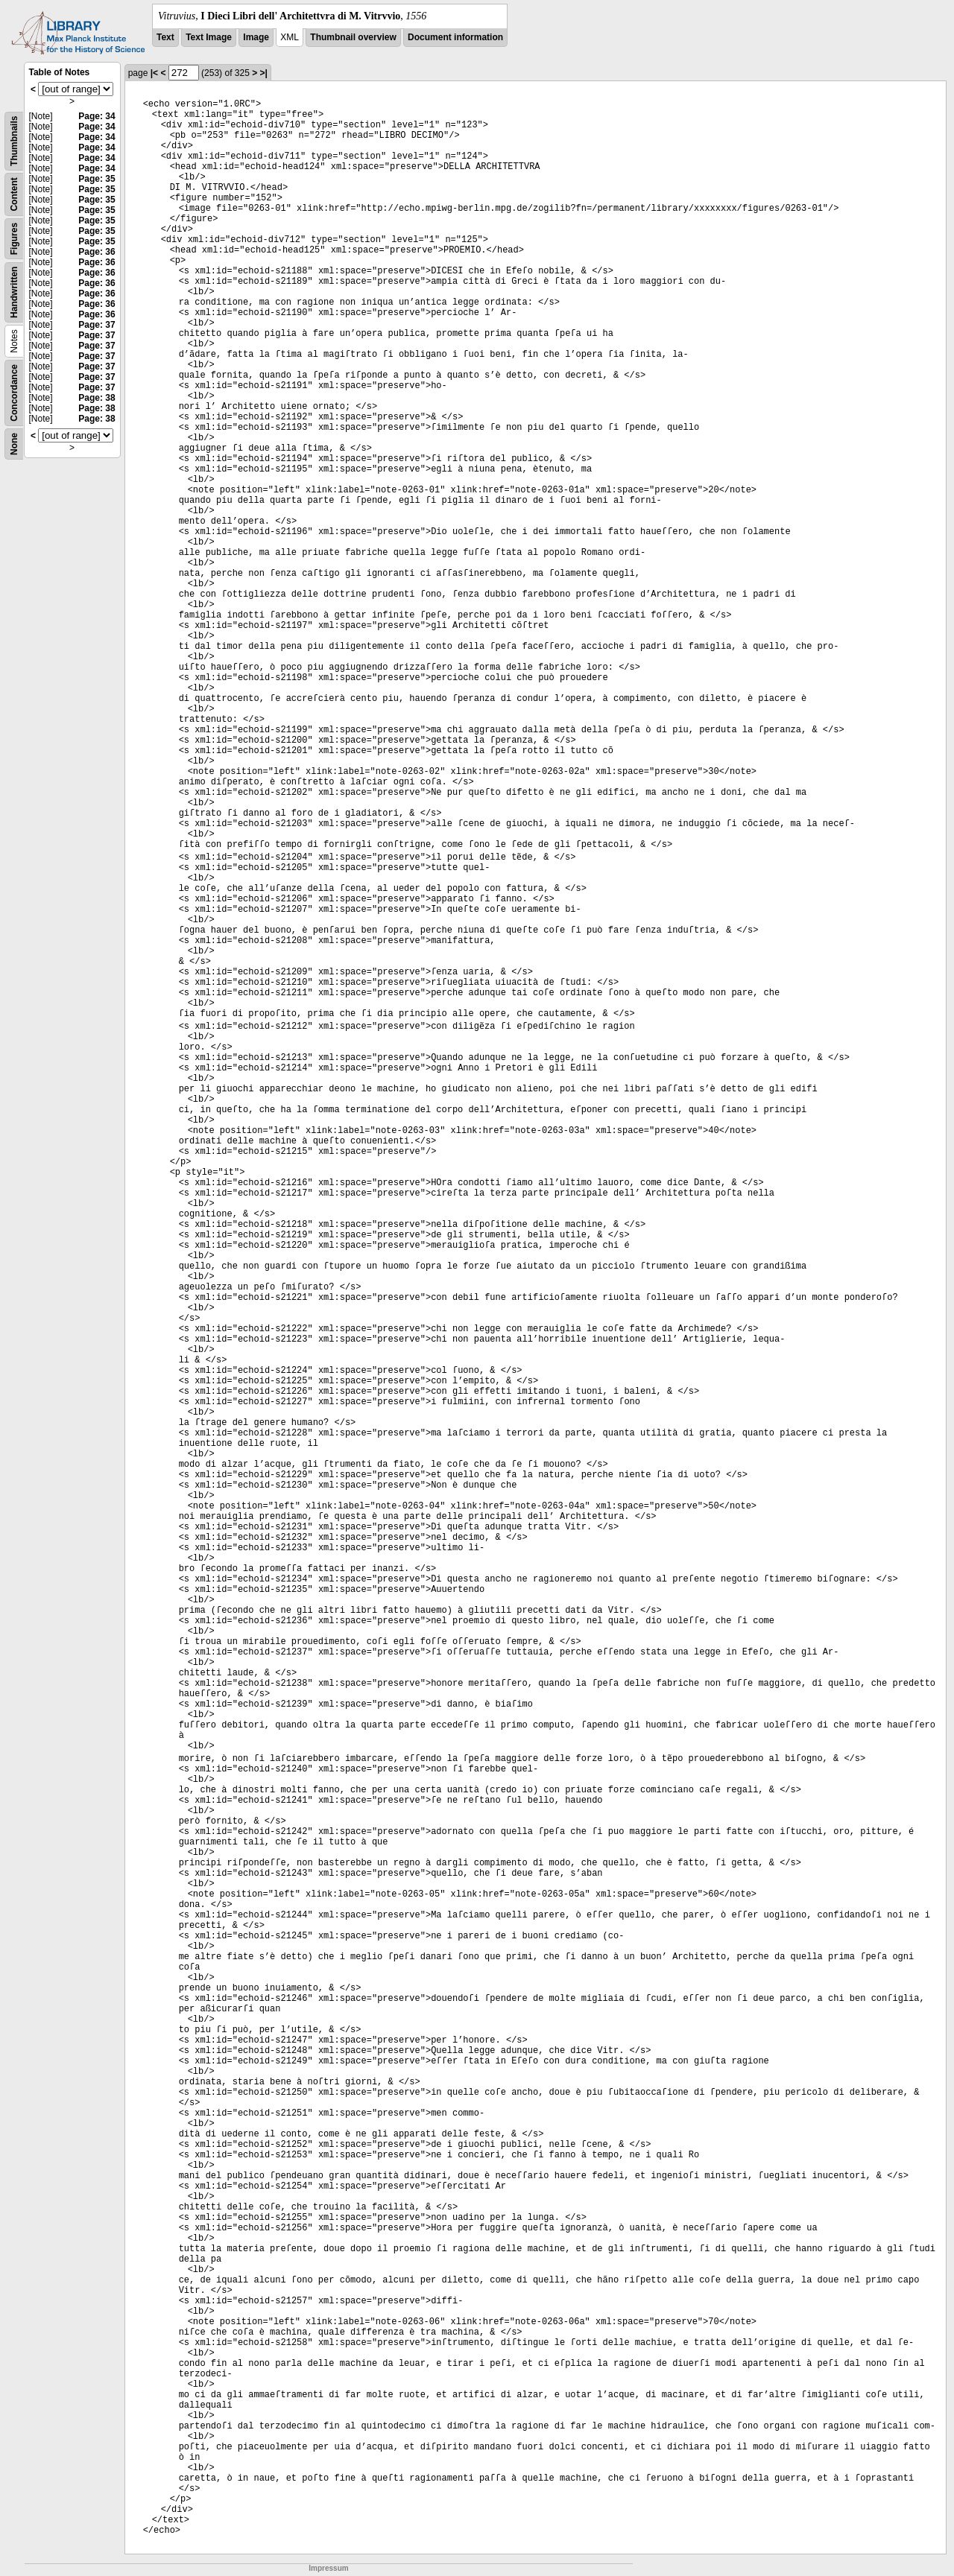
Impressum (328, 2568)
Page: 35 (96, 179)
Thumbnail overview (353, 37)
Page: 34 (96, 116)
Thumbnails (14, 141)
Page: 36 (96, 252)
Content (14, 194)
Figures (14, 239)
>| (264, 73)
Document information (455, 37)
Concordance (14, 393)
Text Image (209, 37)
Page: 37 (96, 325)
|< (154, 73)
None (14, 444)
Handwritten (14, 292)
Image (256, 37)
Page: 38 (96, 398)
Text (165, 37)
